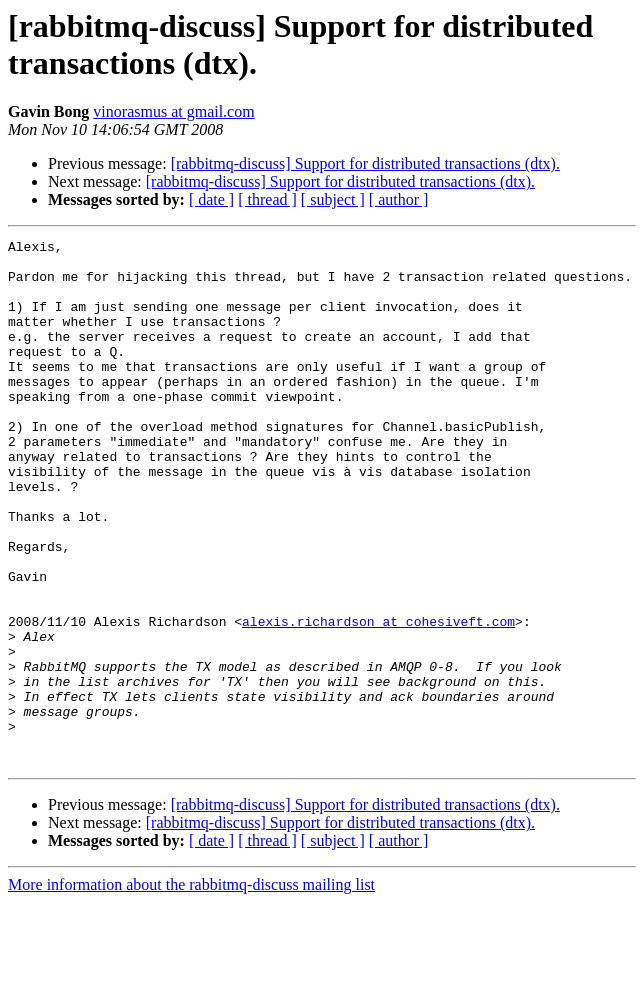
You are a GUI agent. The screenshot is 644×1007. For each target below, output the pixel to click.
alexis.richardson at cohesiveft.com (378, 699)
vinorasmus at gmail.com (173, 111)
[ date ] (211, 199)
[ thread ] (267, 199)
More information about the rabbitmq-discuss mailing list (191, 989)
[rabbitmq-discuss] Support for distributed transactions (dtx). (365, 163)
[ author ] (399, 199)
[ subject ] (333, 199)
